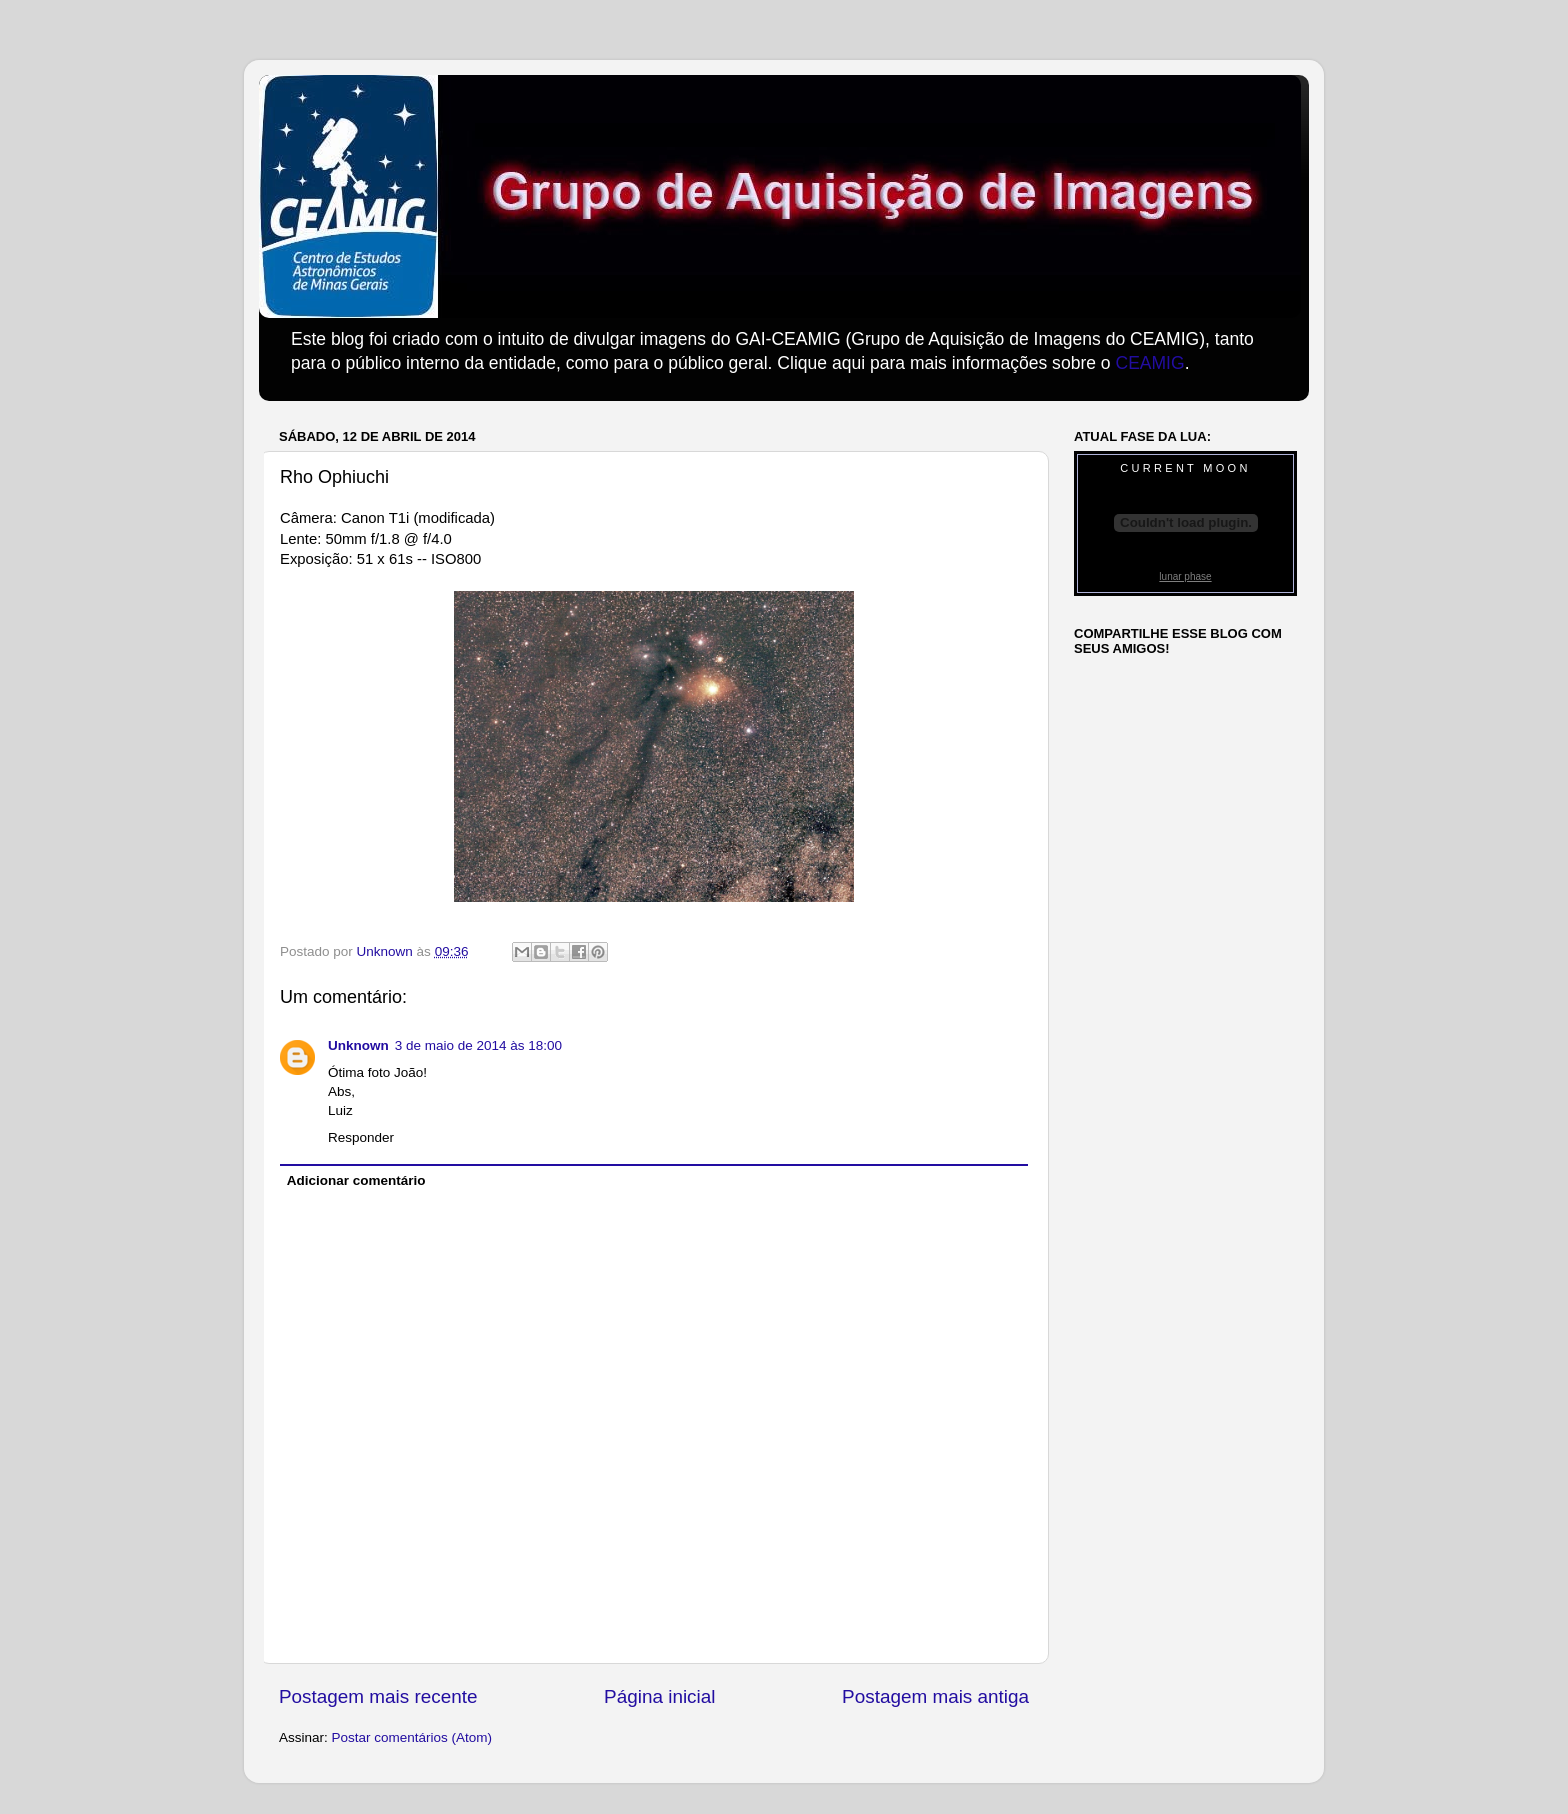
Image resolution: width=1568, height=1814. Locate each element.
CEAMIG (1149, 363)
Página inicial (659, 1696)
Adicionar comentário (356, 1180)
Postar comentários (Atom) (412, 1737)
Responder (361, 1137)
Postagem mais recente (378, 1696)
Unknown (358, 1045)
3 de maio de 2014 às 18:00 (478, 1045)
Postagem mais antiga (935, 1696)
